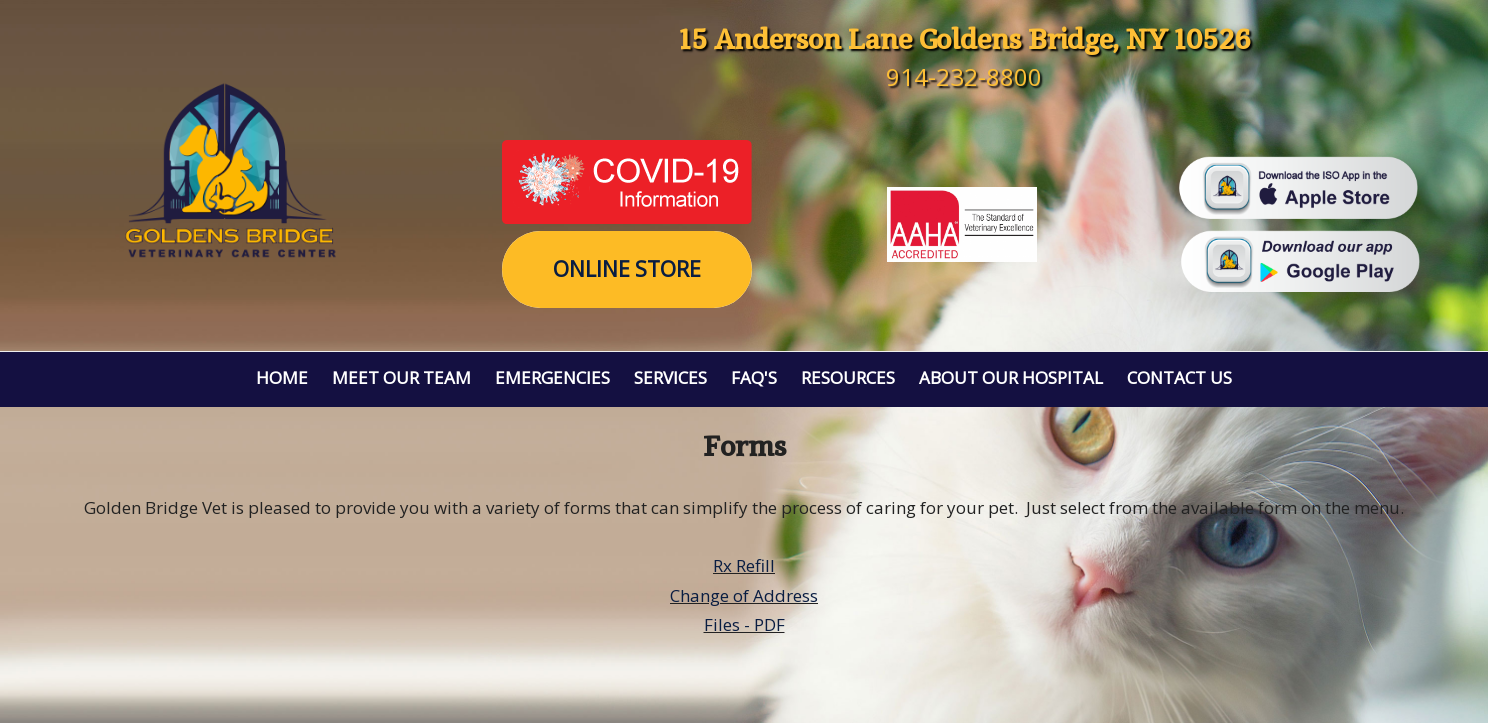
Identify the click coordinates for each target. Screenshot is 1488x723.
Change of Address (744, 595)
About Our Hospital (1011, 377)
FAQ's (754, 377)
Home (282, 377)
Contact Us (1179, 377)
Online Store (627, 269)
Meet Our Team (401, 377)
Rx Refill (744, 565)
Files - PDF (744, 624)
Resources (848, 377)
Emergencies (552, 377)
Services (670, 377)
